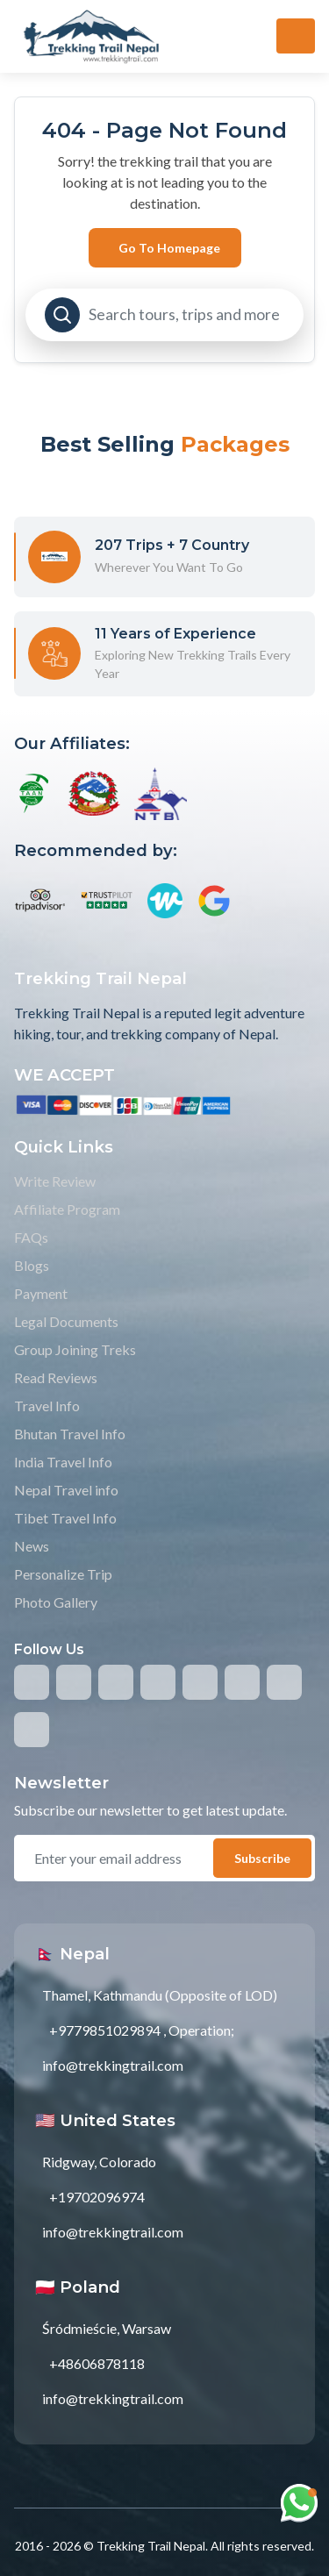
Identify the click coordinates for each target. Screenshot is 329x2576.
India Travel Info (63, 1461)
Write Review (55, 1181)
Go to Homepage (169, 247)
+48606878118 (97, 2363)
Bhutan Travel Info (69, 1433)
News (31, 1546)
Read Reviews (55, 1377)
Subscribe (262, 1858)
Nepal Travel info (66, 1489)
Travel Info (47, 1405)
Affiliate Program (67, 1209)
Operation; (201, 2030)
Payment (41, 1293)
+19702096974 (97, 2196)
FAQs (31, 1237)
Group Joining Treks (75, 1349)
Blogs (31, 1265)
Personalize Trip (63, 1574)
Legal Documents (66, 1321)
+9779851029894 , (107, 2030)
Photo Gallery (55, 1602)
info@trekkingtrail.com (112, 2065)
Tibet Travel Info (65, 1517)
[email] (122, 1858)
